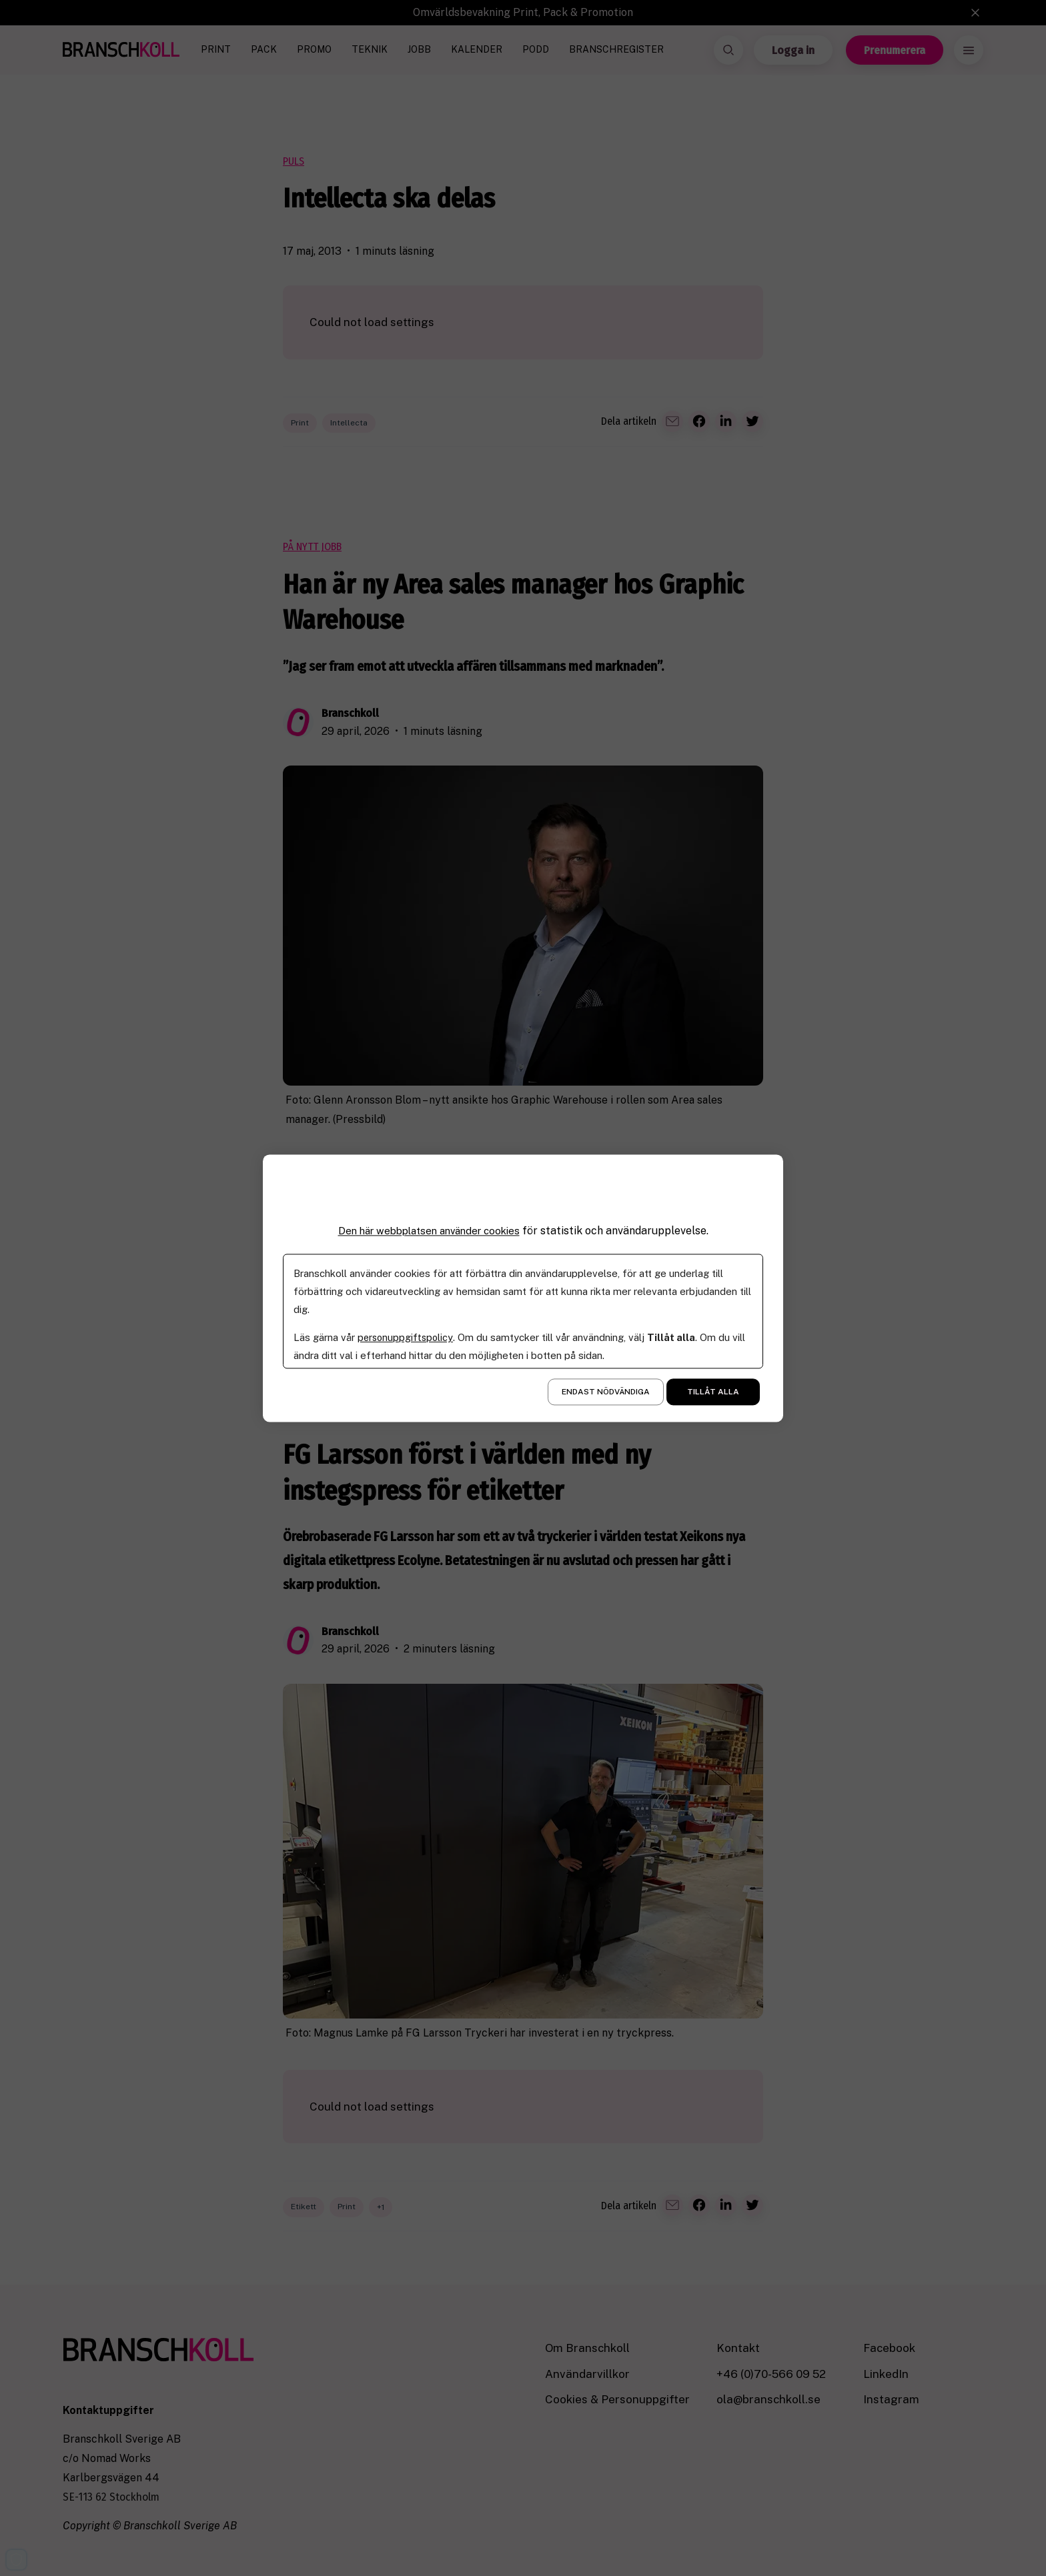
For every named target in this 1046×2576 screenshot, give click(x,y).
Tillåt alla (713, 1391)
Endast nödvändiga (606, 1391)
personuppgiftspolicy (407, 1337)
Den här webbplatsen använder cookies (429, 1230)
